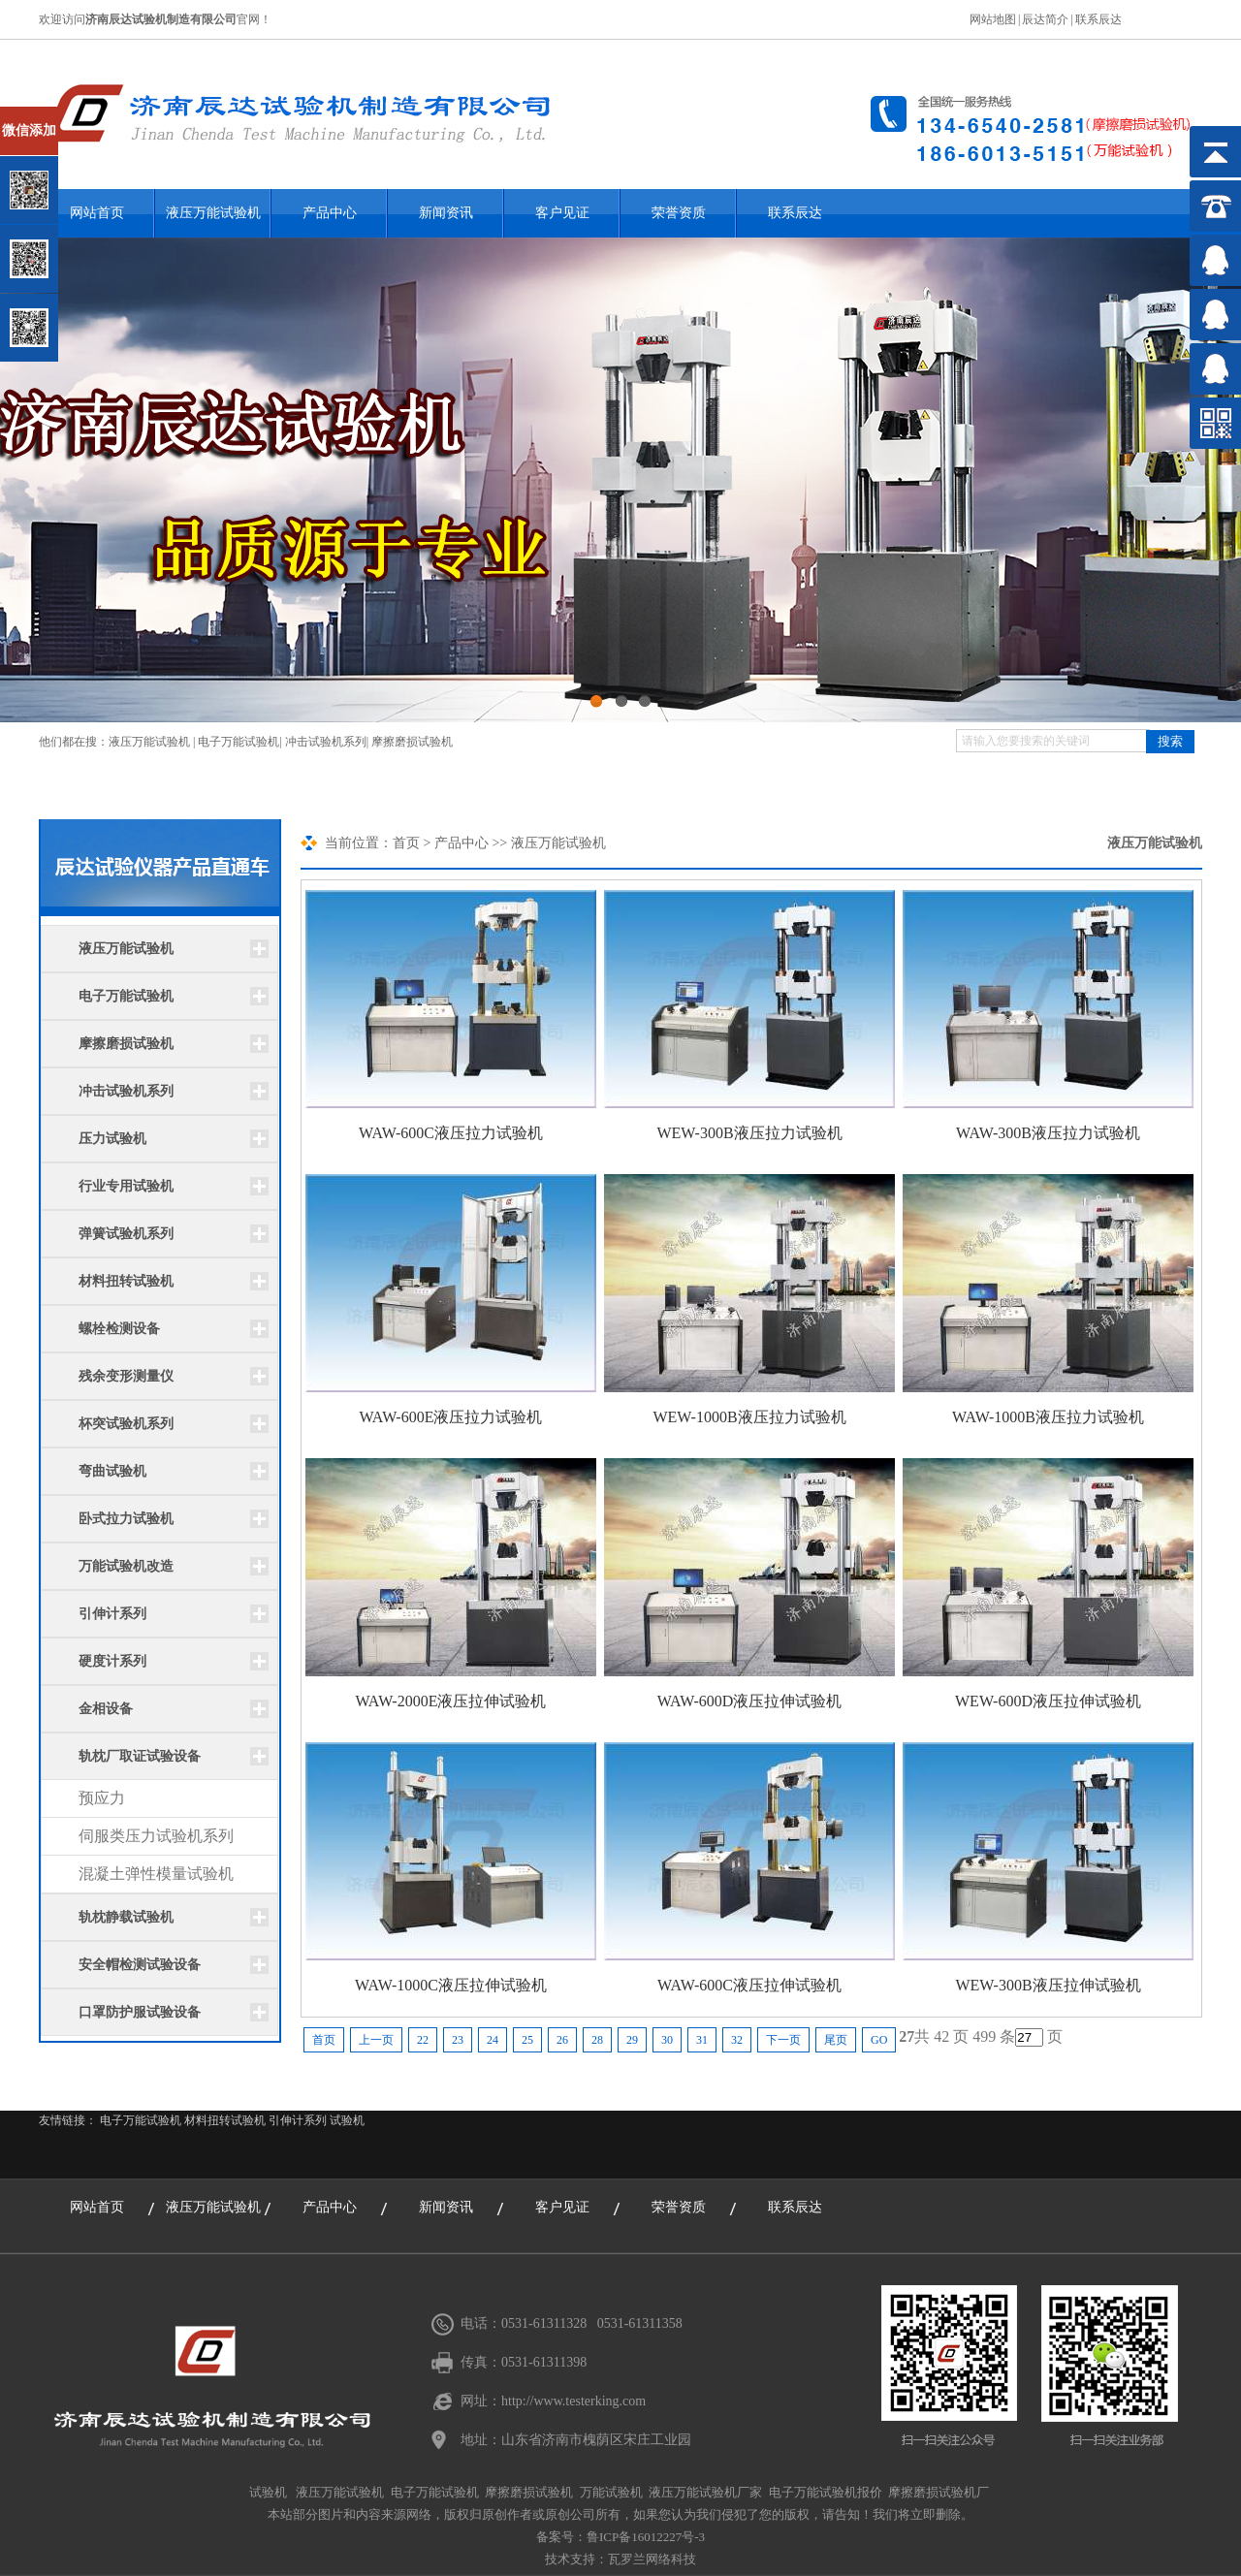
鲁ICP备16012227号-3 (646, 2536)
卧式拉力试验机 (126, 1518)
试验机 (347, 2120)
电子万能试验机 (238, 741)
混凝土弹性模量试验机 (156, 1873)
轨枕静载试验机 (126, 1917)
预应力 (102, 1798)
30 (667, 2040)
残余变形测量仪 (126, 1376)
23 (457, 2040)
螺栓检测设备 (119, 1328)
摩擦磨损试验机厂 (938, 2492)
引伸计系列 (112, 1613)
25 (527, 2040)
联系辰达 (1098, 19)
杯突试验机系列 (126, 1423)
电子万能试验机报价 (825, 2492)
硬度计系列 (112, 1661)
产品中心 (329, 213)
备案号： (561, 2536)
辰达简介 (1045, 19)
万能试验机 (611, 2492)
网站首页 (97, 2207)
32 (737, 2040)
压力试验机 (112, 1138)
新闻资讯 (446, 213)
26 (562, 2040)
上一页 (376, 2040)
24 (492, 2040)
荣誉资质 (679, 213)
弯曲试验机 (112, 1471)
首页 (406, 843)
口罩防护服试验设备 (140, 2012)
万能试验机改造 (126, 1566)
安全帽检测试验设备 (140, 1964)
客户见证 (562, 213)
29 (632, 2040)
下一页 (783, 2040)
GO (879, 2040)
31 (702, 2040)
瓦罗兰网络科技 (652, 2559)
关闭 (98, 115)
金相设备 (106, 1708)
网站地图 (993, 19)
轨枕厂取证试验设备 (140, 1756)
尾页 (835, 2040)
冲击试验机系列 (325, 741)
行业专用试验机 (126, 1186)
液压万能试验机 (213, 213)
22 (423, 2040)
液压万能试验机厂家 (705, 2492)
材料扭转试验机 (126, 1281)
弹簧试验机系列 (126, 1233)
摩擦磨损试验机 (412, 741)
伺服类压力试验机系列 (156, 1836)
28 (597, 2040)
